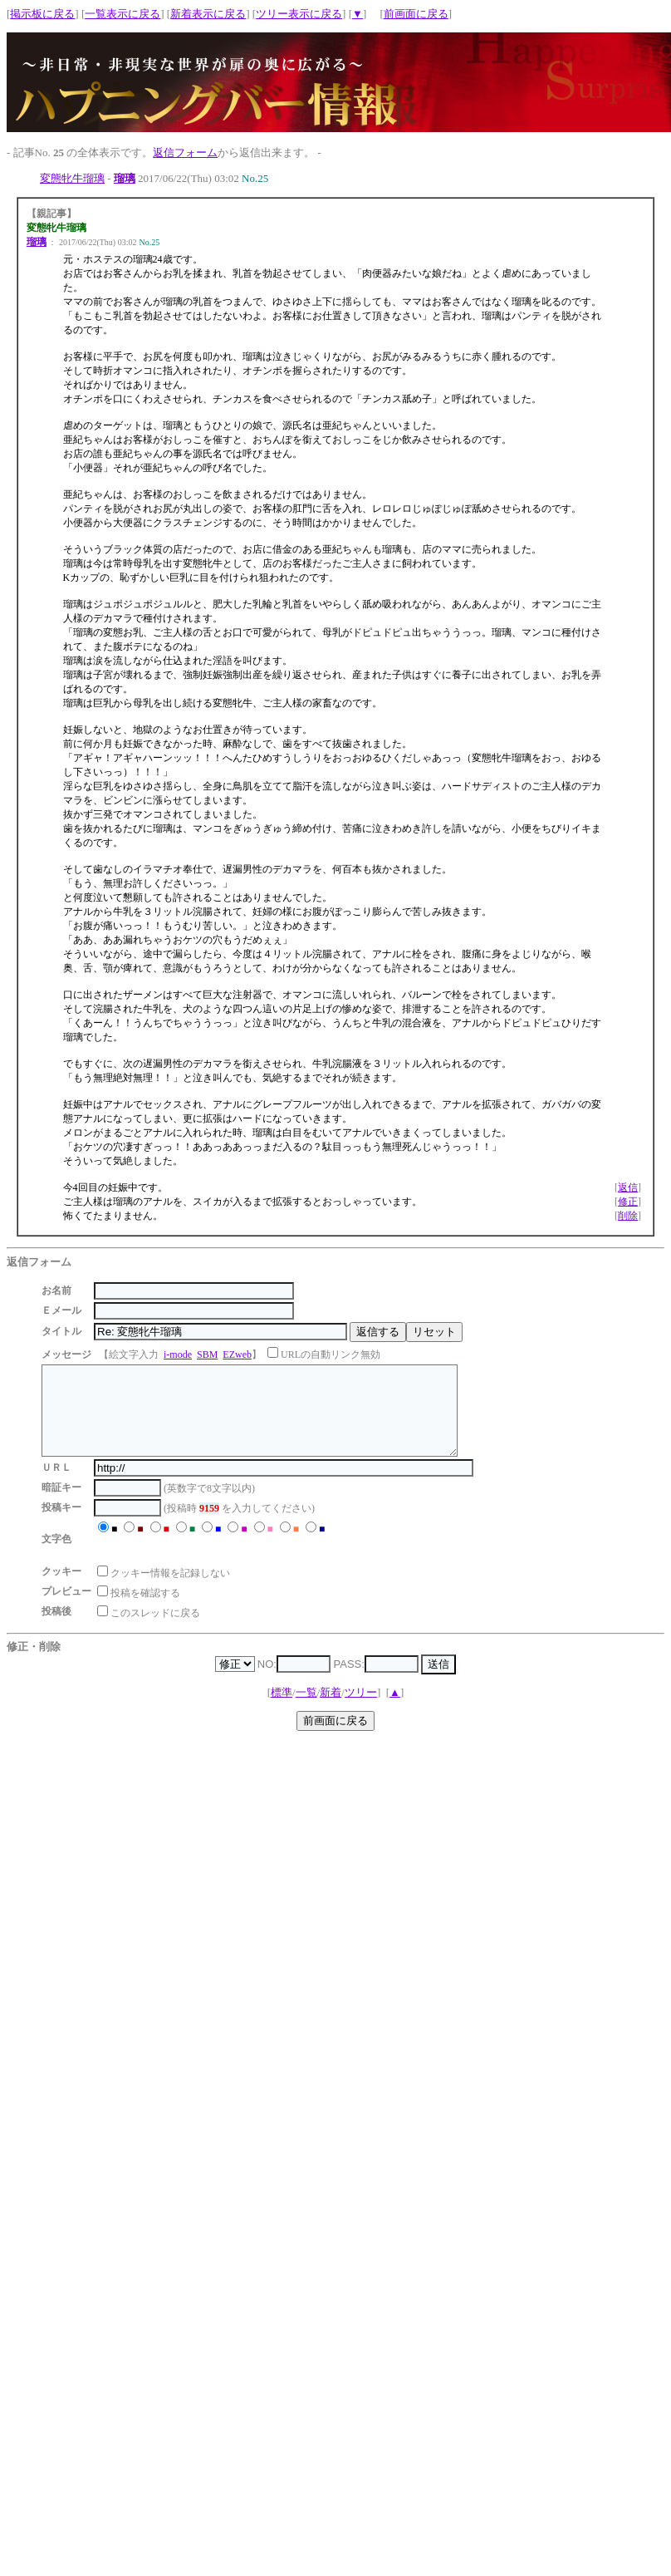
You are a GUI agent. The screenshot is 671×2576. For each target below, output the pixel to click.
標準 (281, 1709)
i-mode (178, 1354)
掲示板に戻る (42, 13)
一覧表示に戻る (122, 13)
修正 (628, 1201)
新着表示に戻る (208, 13)
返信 (628, 1187)
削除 (628, 1216)
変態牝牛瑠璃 (72, 178)
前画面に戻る (416, 13)
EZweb (237, 1354)
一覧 (306, 1709)
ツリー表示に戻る (299, 13)
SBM (207, 1354)
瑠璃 (124, 178)
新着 (330, 1709)
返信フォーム (185, 152)
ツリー (361, 1709)
